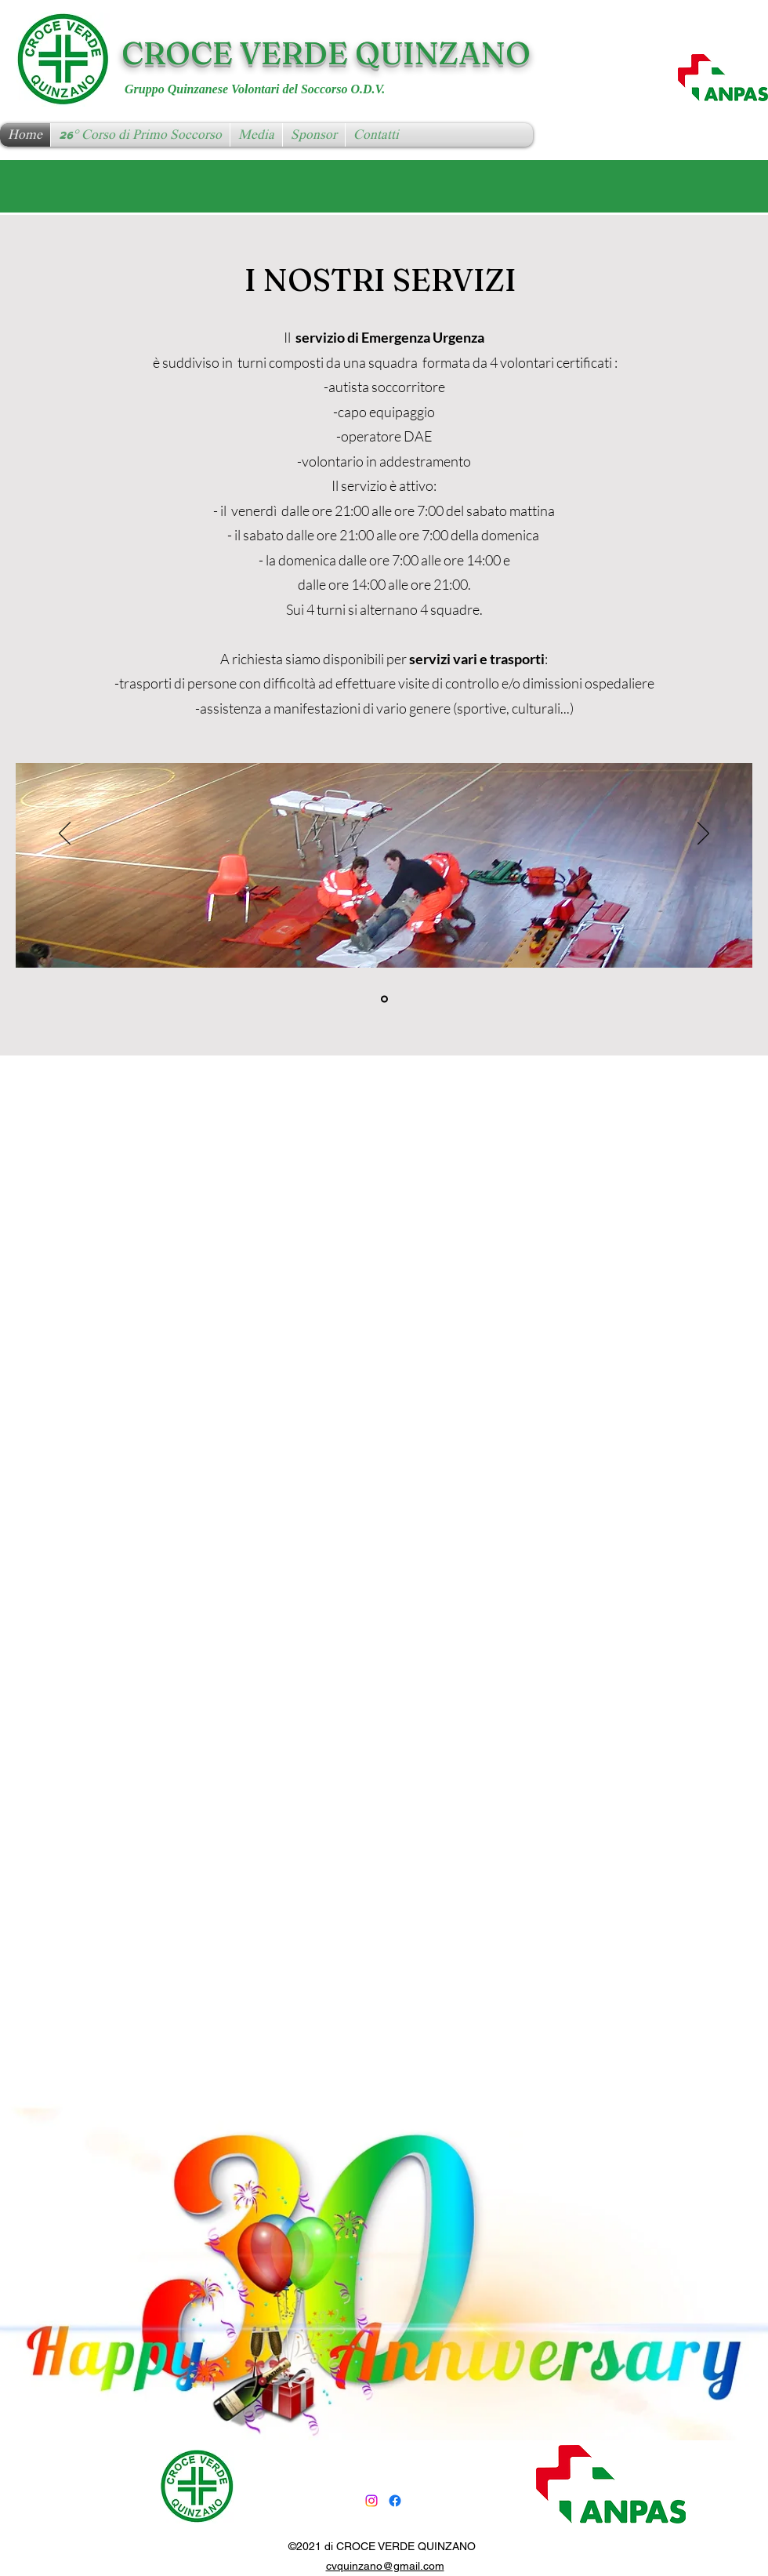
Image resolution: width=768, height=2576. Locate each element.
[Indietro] (65, 834)
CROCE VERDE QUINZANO (326, 53)
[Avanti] (703, 834)
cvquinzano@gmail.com (385, 2566)
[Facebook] (395, 2501)
